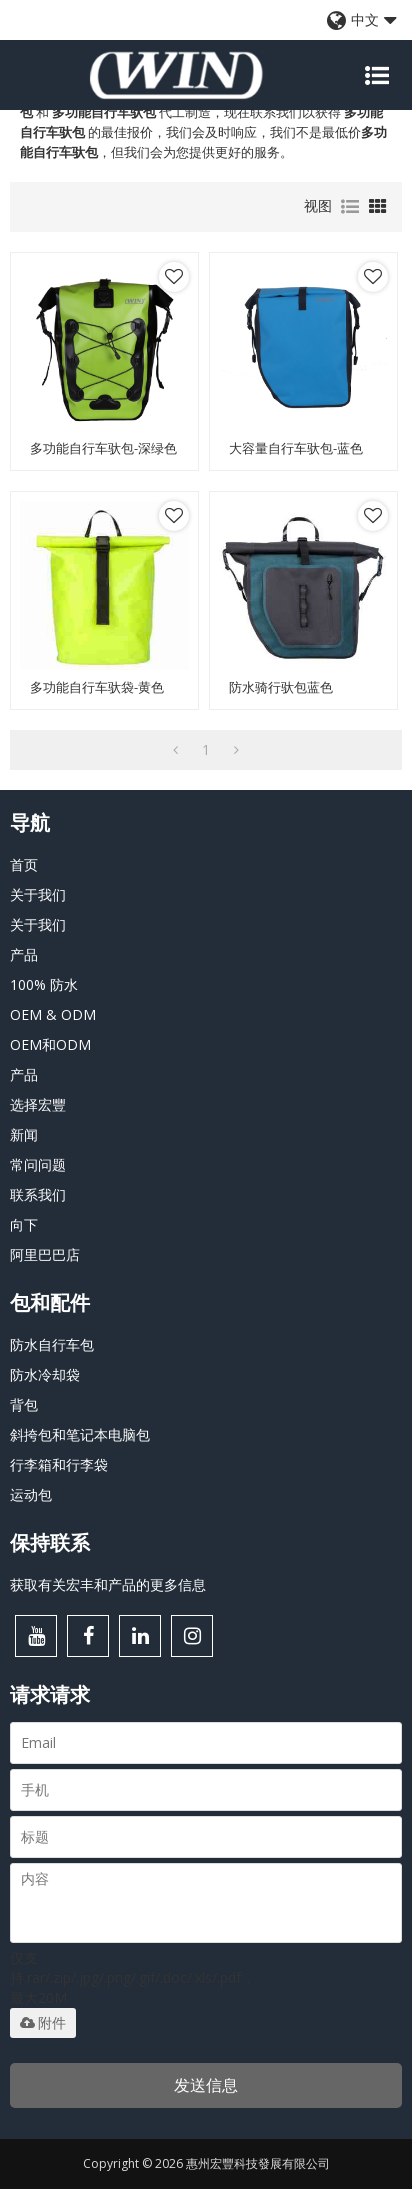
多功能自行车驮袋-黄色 (97, 687)
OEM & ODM (53, 1014)
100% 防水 (44, 984)
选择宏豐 (38, 1104)
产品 (24, 954)
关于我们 (38, 894)
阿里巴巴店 (45, 1254)
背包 (24, 1404)
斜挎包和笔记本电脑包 (80, 1434)
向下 (24, 1224)
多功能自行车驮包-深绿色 (103, 448)
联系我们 (38, 1194)
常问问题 (38, 1164)
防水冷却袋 (45, 1374)
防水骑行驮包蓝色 (281, 687)
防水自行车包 (52, 1344)
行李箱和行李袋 (59, 1464)
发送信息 (206, 2085)
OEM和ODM (50, 1044)
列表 (350, 207)
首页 (24, 864)
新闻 (24, 1134)
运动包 (31, 1494)
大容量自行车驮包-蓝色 (296, 448)
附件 (43, 2023)
